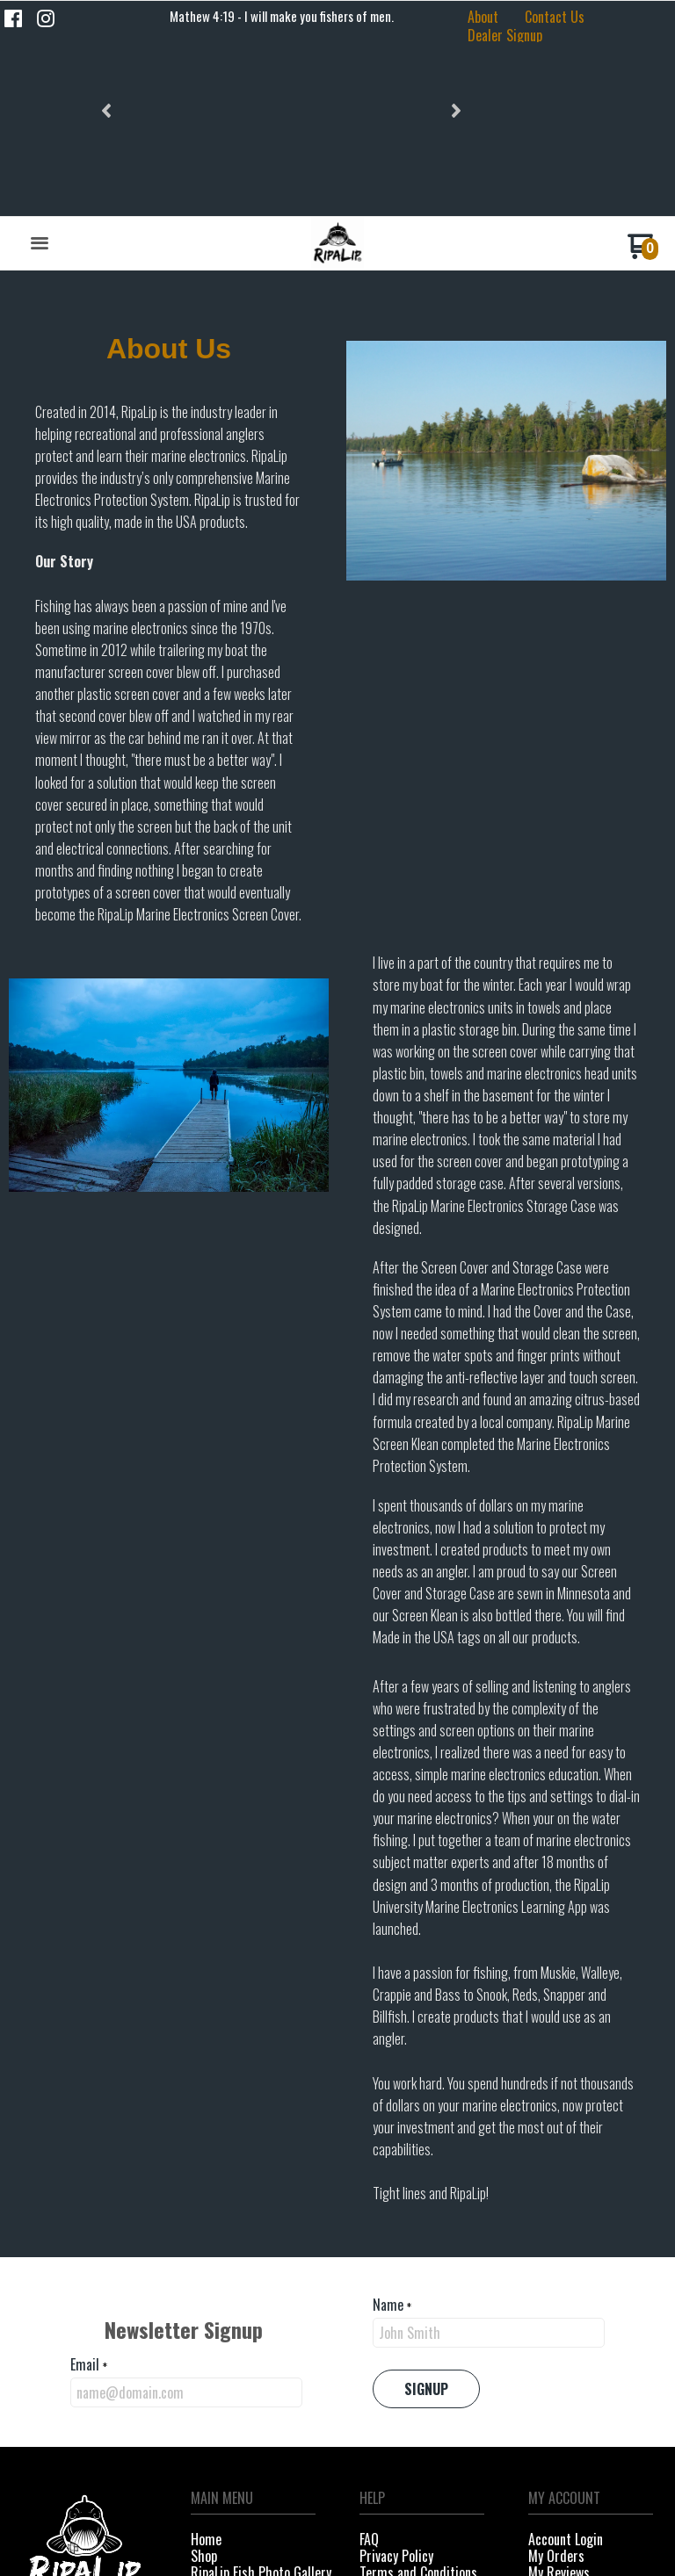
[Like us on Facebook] (13, 18)
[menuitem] (483, 14)
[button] (108, 17)
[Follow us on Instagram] (45, 18)
